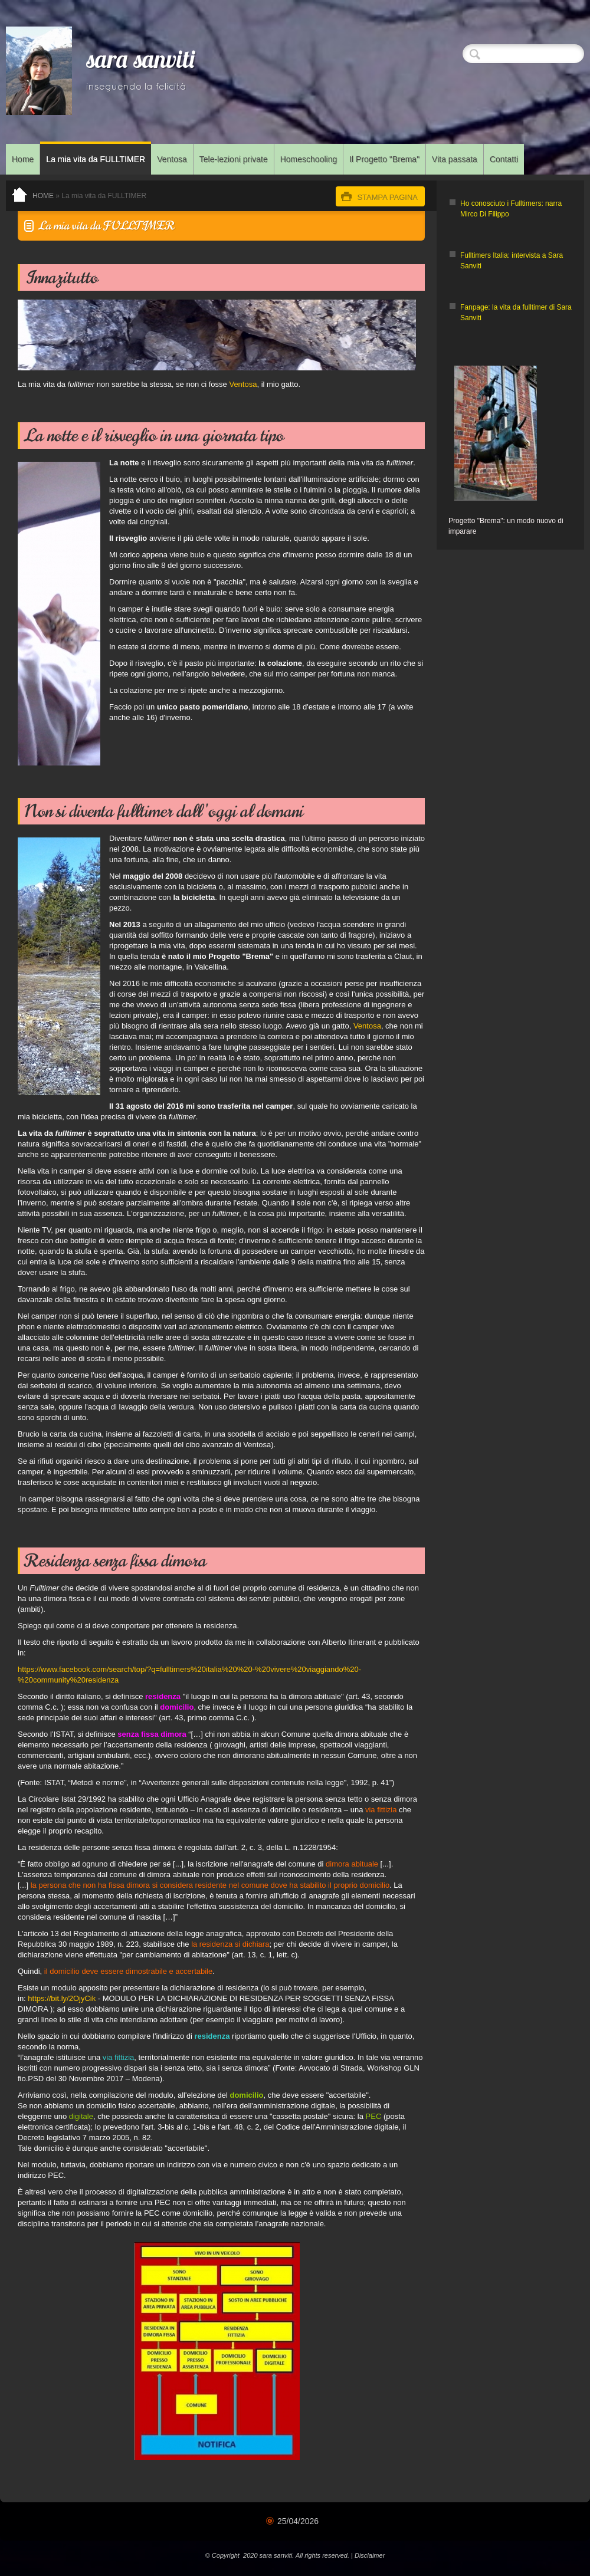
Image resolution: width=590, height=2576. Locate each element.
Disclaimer (370, 2555)
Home (23, 159)
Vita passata (454, 159)
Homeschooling (308, 159)
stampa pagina (387, 197)
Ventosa (172, 159)
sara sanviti (141, 62)
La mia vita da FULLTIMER (95, 159)
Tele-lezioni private (233, 159)
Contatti (504, 159)
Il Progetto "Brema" (384, 159)
